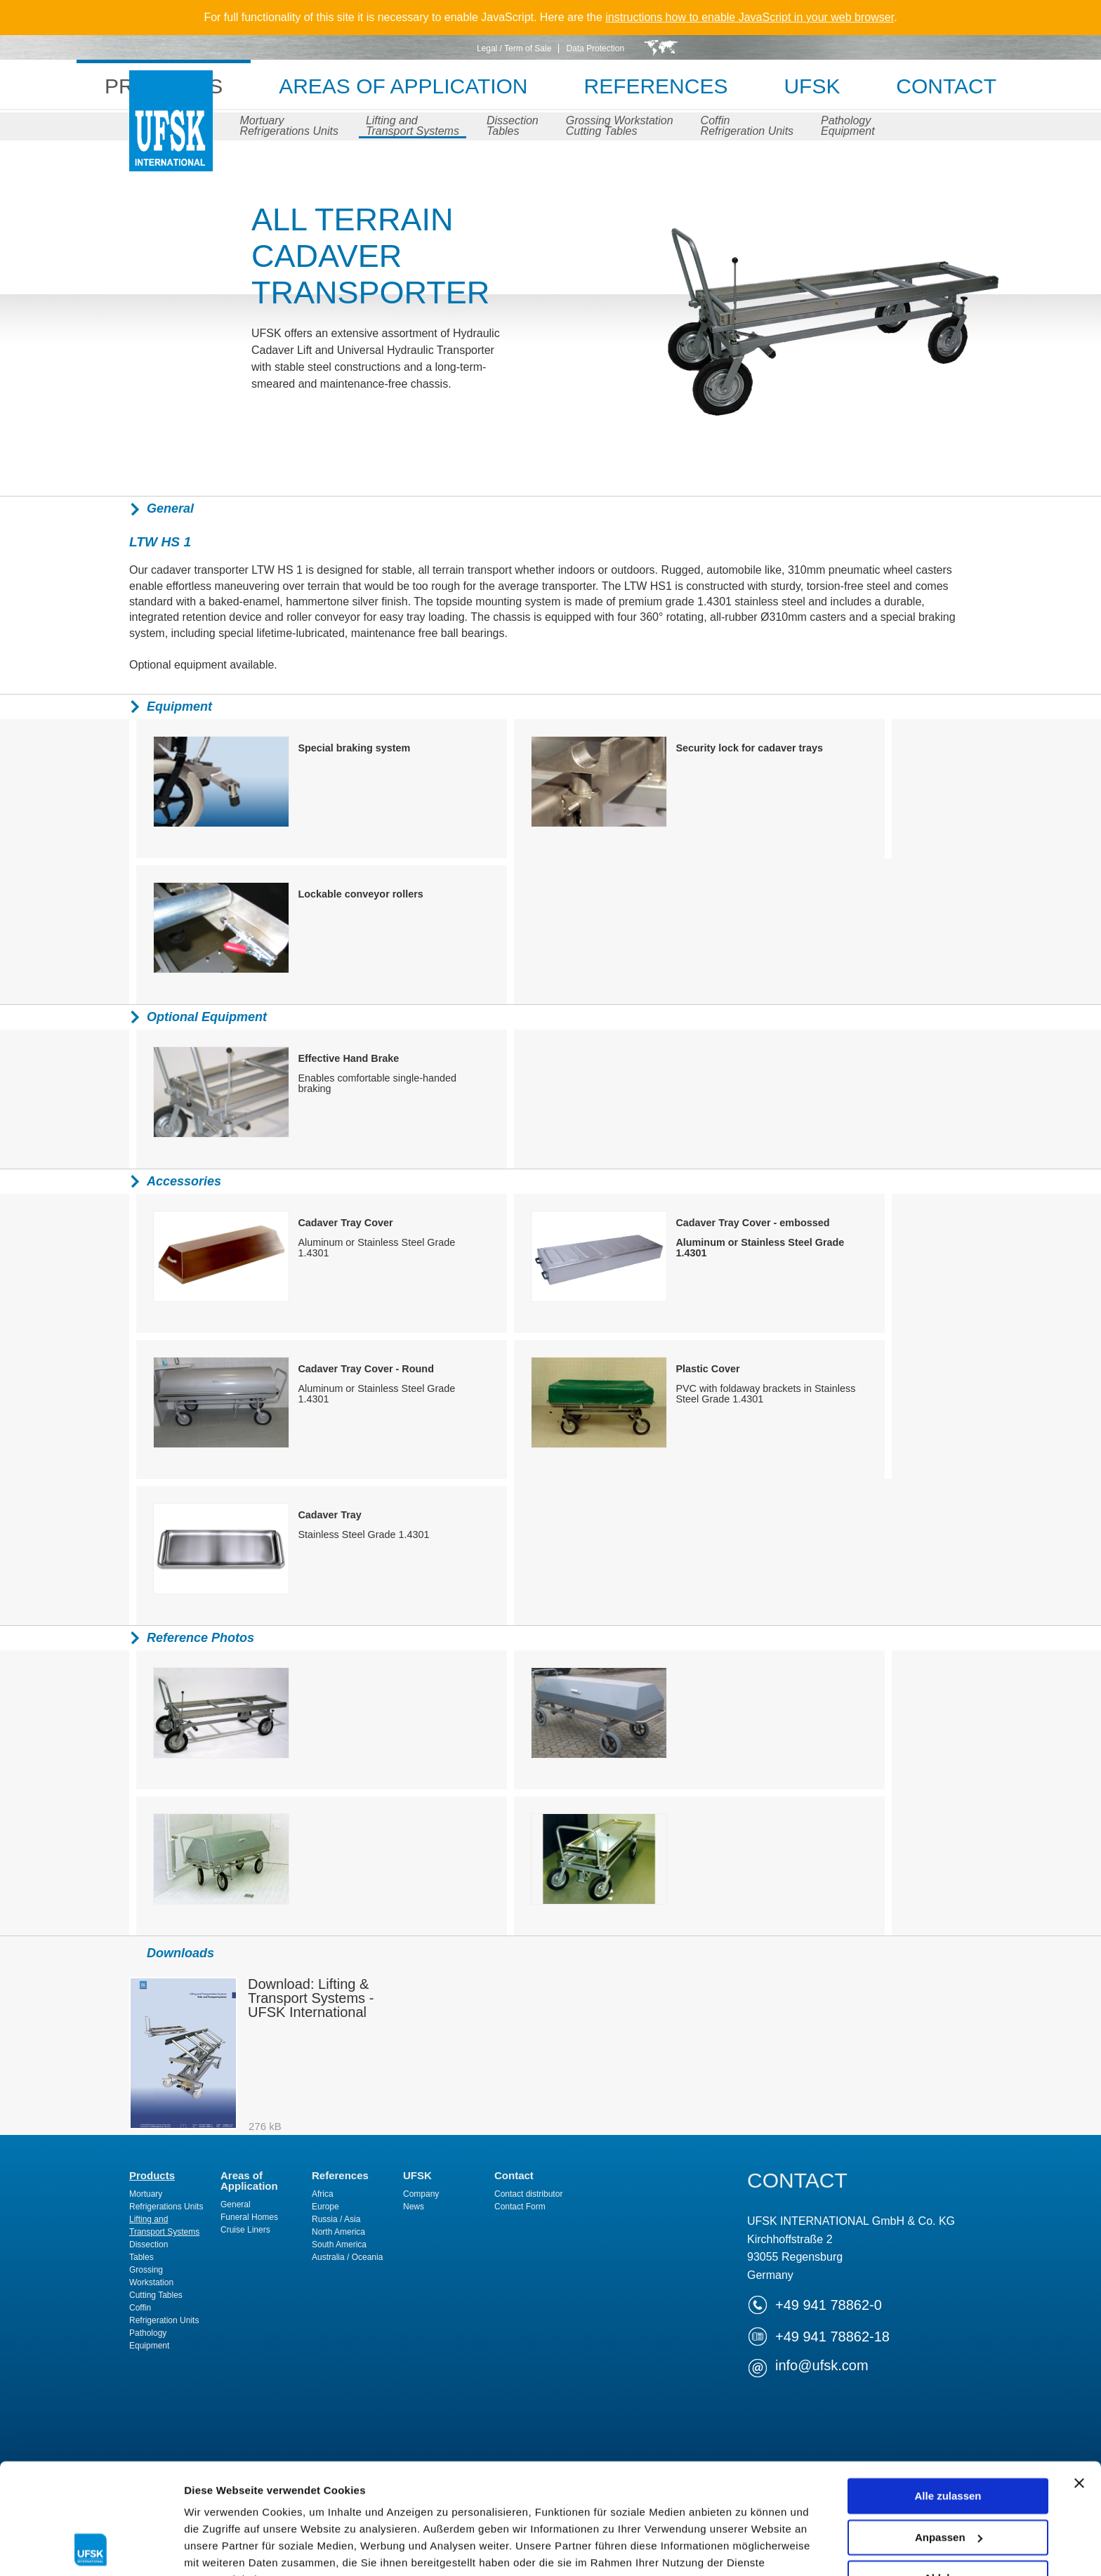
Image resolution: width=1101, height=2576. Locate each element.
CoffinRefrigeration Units (747, 126)
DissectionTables (513, 126)
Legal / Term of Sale (514, 48)
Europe (325, 2207)
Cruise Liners (245, 2230)
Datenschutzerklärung (355, 2493)
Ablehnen (948, 2474)
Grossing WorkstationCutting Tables (619, 126)
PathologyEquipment (848, 126)
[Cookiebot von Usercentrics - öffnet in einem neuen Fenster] (90, 2548)
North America (338, 2232)
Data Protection (595, 48)
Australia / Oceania (347, 2257)
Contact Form (520, 2207)
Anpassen (948, 2433)
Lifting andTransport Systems (412, 126)
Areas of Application (403, 86)
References (656, 86)
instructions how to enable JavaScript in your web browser (749, 17)
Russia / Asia (336, 2219)
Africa (323, 2194)
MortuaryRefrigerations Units (288, 126)
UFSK (171, 135)
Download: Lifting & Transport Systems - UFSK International (311, 1998)
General (235, 2204)
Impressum (492, 2493)
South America (339, 2244)
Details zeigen (219, 2548)
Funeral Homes (249, 2217)
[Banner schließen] (1079, 2379)
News (413, 2207)
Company (421, 2194)
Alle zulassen (947, 2392)
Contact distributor (528, 2194)
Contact (947, 86)
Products (152, 2175)
